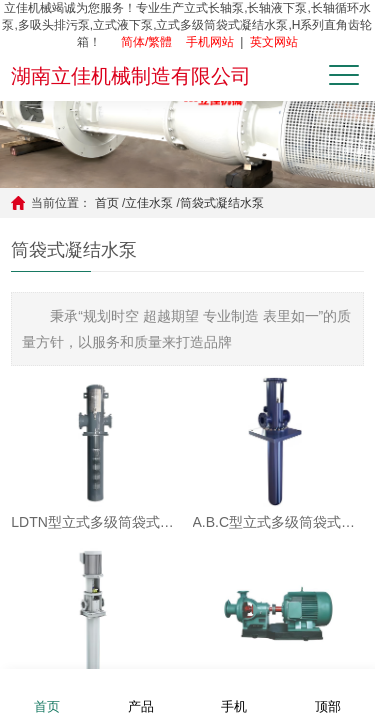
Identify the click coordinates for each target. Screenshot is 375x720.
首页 (107, 203)
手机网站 (210, 42)
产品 (141, 693)
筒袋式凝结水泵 (222, 203)
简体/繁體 (146, 42)
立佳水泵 (149, 203)
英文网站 (274, 42)
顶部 (328, 693)
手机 (234, 693)
